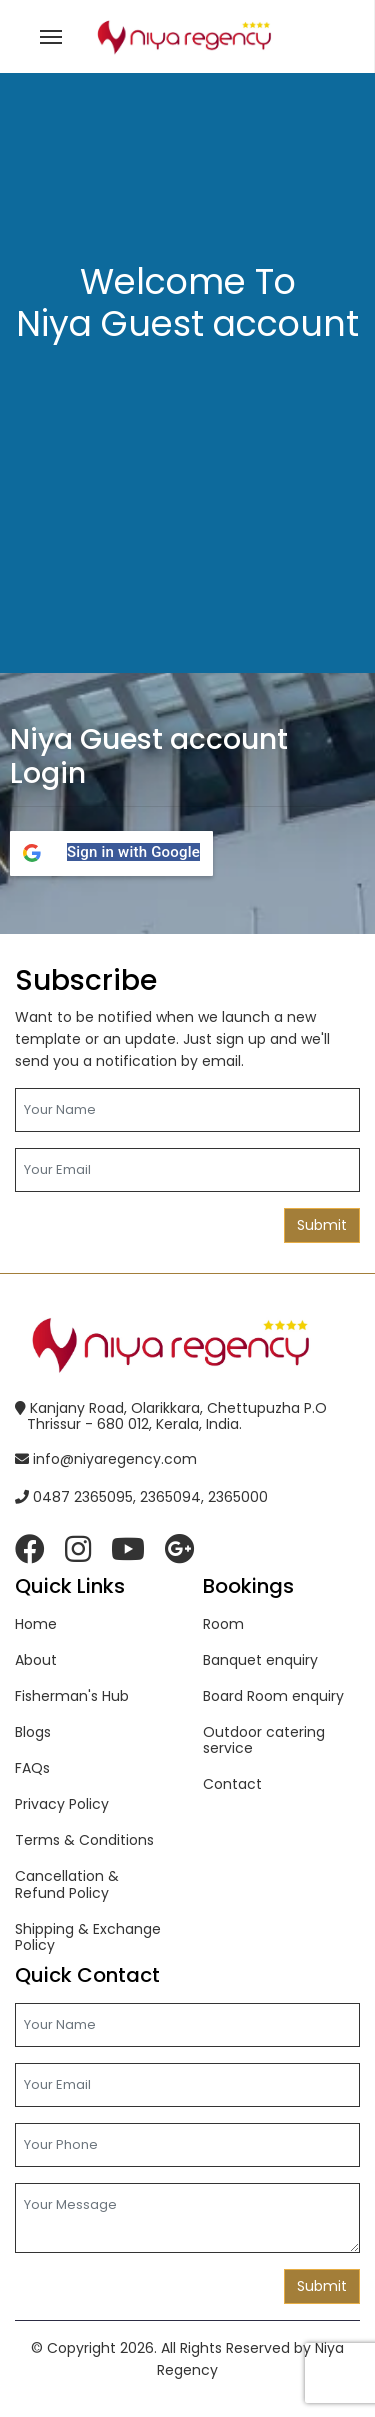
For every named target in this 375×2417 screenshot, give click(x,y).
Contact (232, 1784)
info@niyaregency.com (106, 1459)
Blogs (33, 1732)
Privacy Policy (62, 1804)
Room (223, 1624)
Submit (322, 1225)
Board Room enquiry (273, 1696)
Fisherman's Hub (72, 1696)
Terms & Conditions (84, 1840)
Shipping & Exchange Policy (88, 1937)
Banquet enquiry (260, 1660)
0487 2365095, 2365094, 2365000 (141, 1497)
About (36, 1660)
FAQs (32, 1768)
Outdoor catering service (264, 1740)
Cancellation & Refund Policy (67, 1884)
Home (36, 1624)
